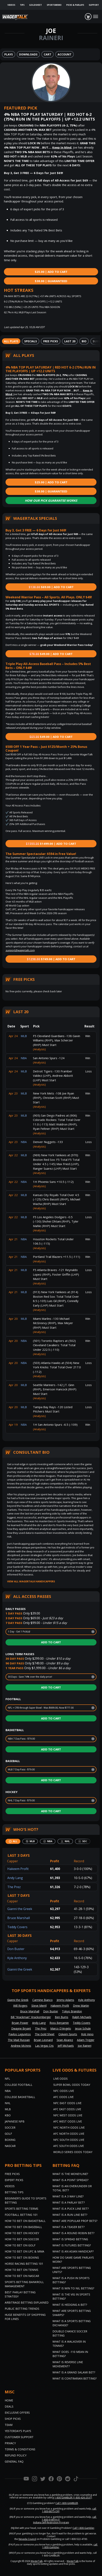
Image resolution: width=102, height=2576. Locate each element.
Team (8, 2425)
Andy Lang (15, 1878)
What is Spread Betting (70, 2239)
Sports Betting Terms (21, 2208)
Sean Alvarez (65, 2040)
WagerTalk (37, 2561)
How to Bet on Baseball (23, 2227)
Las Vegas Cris (44, 2046)
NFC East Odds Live (67, 2103)
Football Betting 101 (21, 2215)
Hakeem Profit (18, 1869)
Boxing (10, 2140)
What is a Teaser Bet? (68, 2227)
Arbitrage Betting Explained (27, 2302)
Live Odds (60, 2078)
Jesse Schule (83, 2028)
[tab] (11, 341)
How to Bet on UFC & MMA (24, 2251)
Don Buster (15, 1949)
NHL (7, 2103)
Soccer (10, 2127)
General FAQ (14, 2461)
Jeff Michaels (66, 2046)
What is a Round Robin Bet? (73, 2233)
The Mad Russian (19, 2040)
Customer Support (19, 2437)
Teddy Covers (17, 1927)
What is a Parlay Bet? (68, 2202)
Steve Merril (39, 2005)
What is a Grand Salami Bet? (73, 2372)
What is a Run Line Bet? (69, 2215)
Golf (8, 2133)
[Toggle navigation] (95, 16)
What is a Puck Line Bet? (70, 2208)
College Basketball (20, 2097)
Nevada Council (27, 2539)
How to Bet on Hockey (22, 2233)
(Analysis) (39, 1049)
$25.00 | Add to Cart (51, 272)
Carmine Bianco (42, 2000)
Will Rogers (20, 2005)
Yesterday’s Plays (18, 2431)
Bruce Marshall (18, 1918)
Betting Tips (14, 2192)
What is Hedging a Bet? (69, 2305)
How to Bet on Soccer (22, 2239)
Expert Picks (14, 2180)
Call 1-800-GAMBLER (66, 2503)
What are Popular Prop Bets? (74, 2221)
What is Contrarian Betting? (74, 2378)
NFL (7, 2078)
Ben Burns (61, 2017)
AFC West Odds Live (67, 2121)
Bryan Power (20, 2023)
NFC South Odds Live (68, 2140)
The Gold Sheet (44, 2034)
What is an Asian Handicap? (73, 2251)
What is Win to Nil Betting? (73, 2288)
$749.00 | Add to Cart (51, 959)
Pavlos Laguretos (19, 2034)
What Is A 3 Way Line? (67, 2196)
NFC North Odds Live (69, 2127)
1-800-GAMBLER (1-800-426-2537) (73, 2497)
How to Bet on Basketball (25, 2221)
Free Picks (12, 2174)
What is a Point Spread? (70, 2180)
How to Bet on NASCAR (22, 2276)
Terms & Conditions (20, 2449)
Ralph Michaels (81, 2017)
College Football (18, 2085)
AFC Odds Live (63, 2097)
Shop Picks (13, 2419)
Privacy (10, 2443)
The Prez (14, 1887)
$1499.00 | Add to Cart (51, 844)
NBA (8, 2091)
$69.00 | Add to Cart (51, 587)
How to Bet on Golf (20, 2245)
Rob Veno (87, 2034)
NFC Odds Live (63, 2091)
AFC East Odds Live (67, 2109)
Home (9, 2400)
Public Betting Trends (22, 2308)
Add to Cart (51, 1642)
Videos (10, 2186)
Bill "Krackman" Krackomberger (31, 2017)
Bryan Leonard (43, 2040)
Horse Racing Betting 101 (24, 2263)
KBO (8, 2115)
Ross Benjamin (59, 2023)
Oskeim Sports (67, 2034)
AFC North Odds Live (68, 2133)
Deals (9, 2406)
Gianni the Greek (19, 1909)
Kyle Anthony (17, 1958)
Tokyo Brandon (72, 2011)
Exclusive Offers (17, 2412)
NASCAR (10, 2146)
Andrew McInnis (21, 2046)
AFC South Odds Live (68, 2146)
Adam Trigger (85, 2040)
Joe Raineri (84, 2046)
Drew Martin (81, 2005)
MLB (8, 2109)
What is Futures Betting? (71, 2245)
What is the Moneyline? (70, 2174)
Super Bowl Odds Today (71, 2085)
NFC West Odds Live (67, 2115)
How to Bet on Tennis (21, 2270)
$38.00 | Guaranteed (51, 281)
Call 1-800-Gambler (83, 2528)
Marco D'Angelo (60, 2028)
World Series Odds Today (72, 2152)
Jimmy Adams (65, 2000)
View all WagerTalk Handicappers (31, 1581)
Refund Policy (15, 2455)
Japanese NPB (14, 2121)
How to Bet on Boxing (22, 2257)
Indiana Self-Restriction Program (51, 2522)
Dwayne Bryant (21, 2028)
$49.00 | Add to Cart (51, 654)
